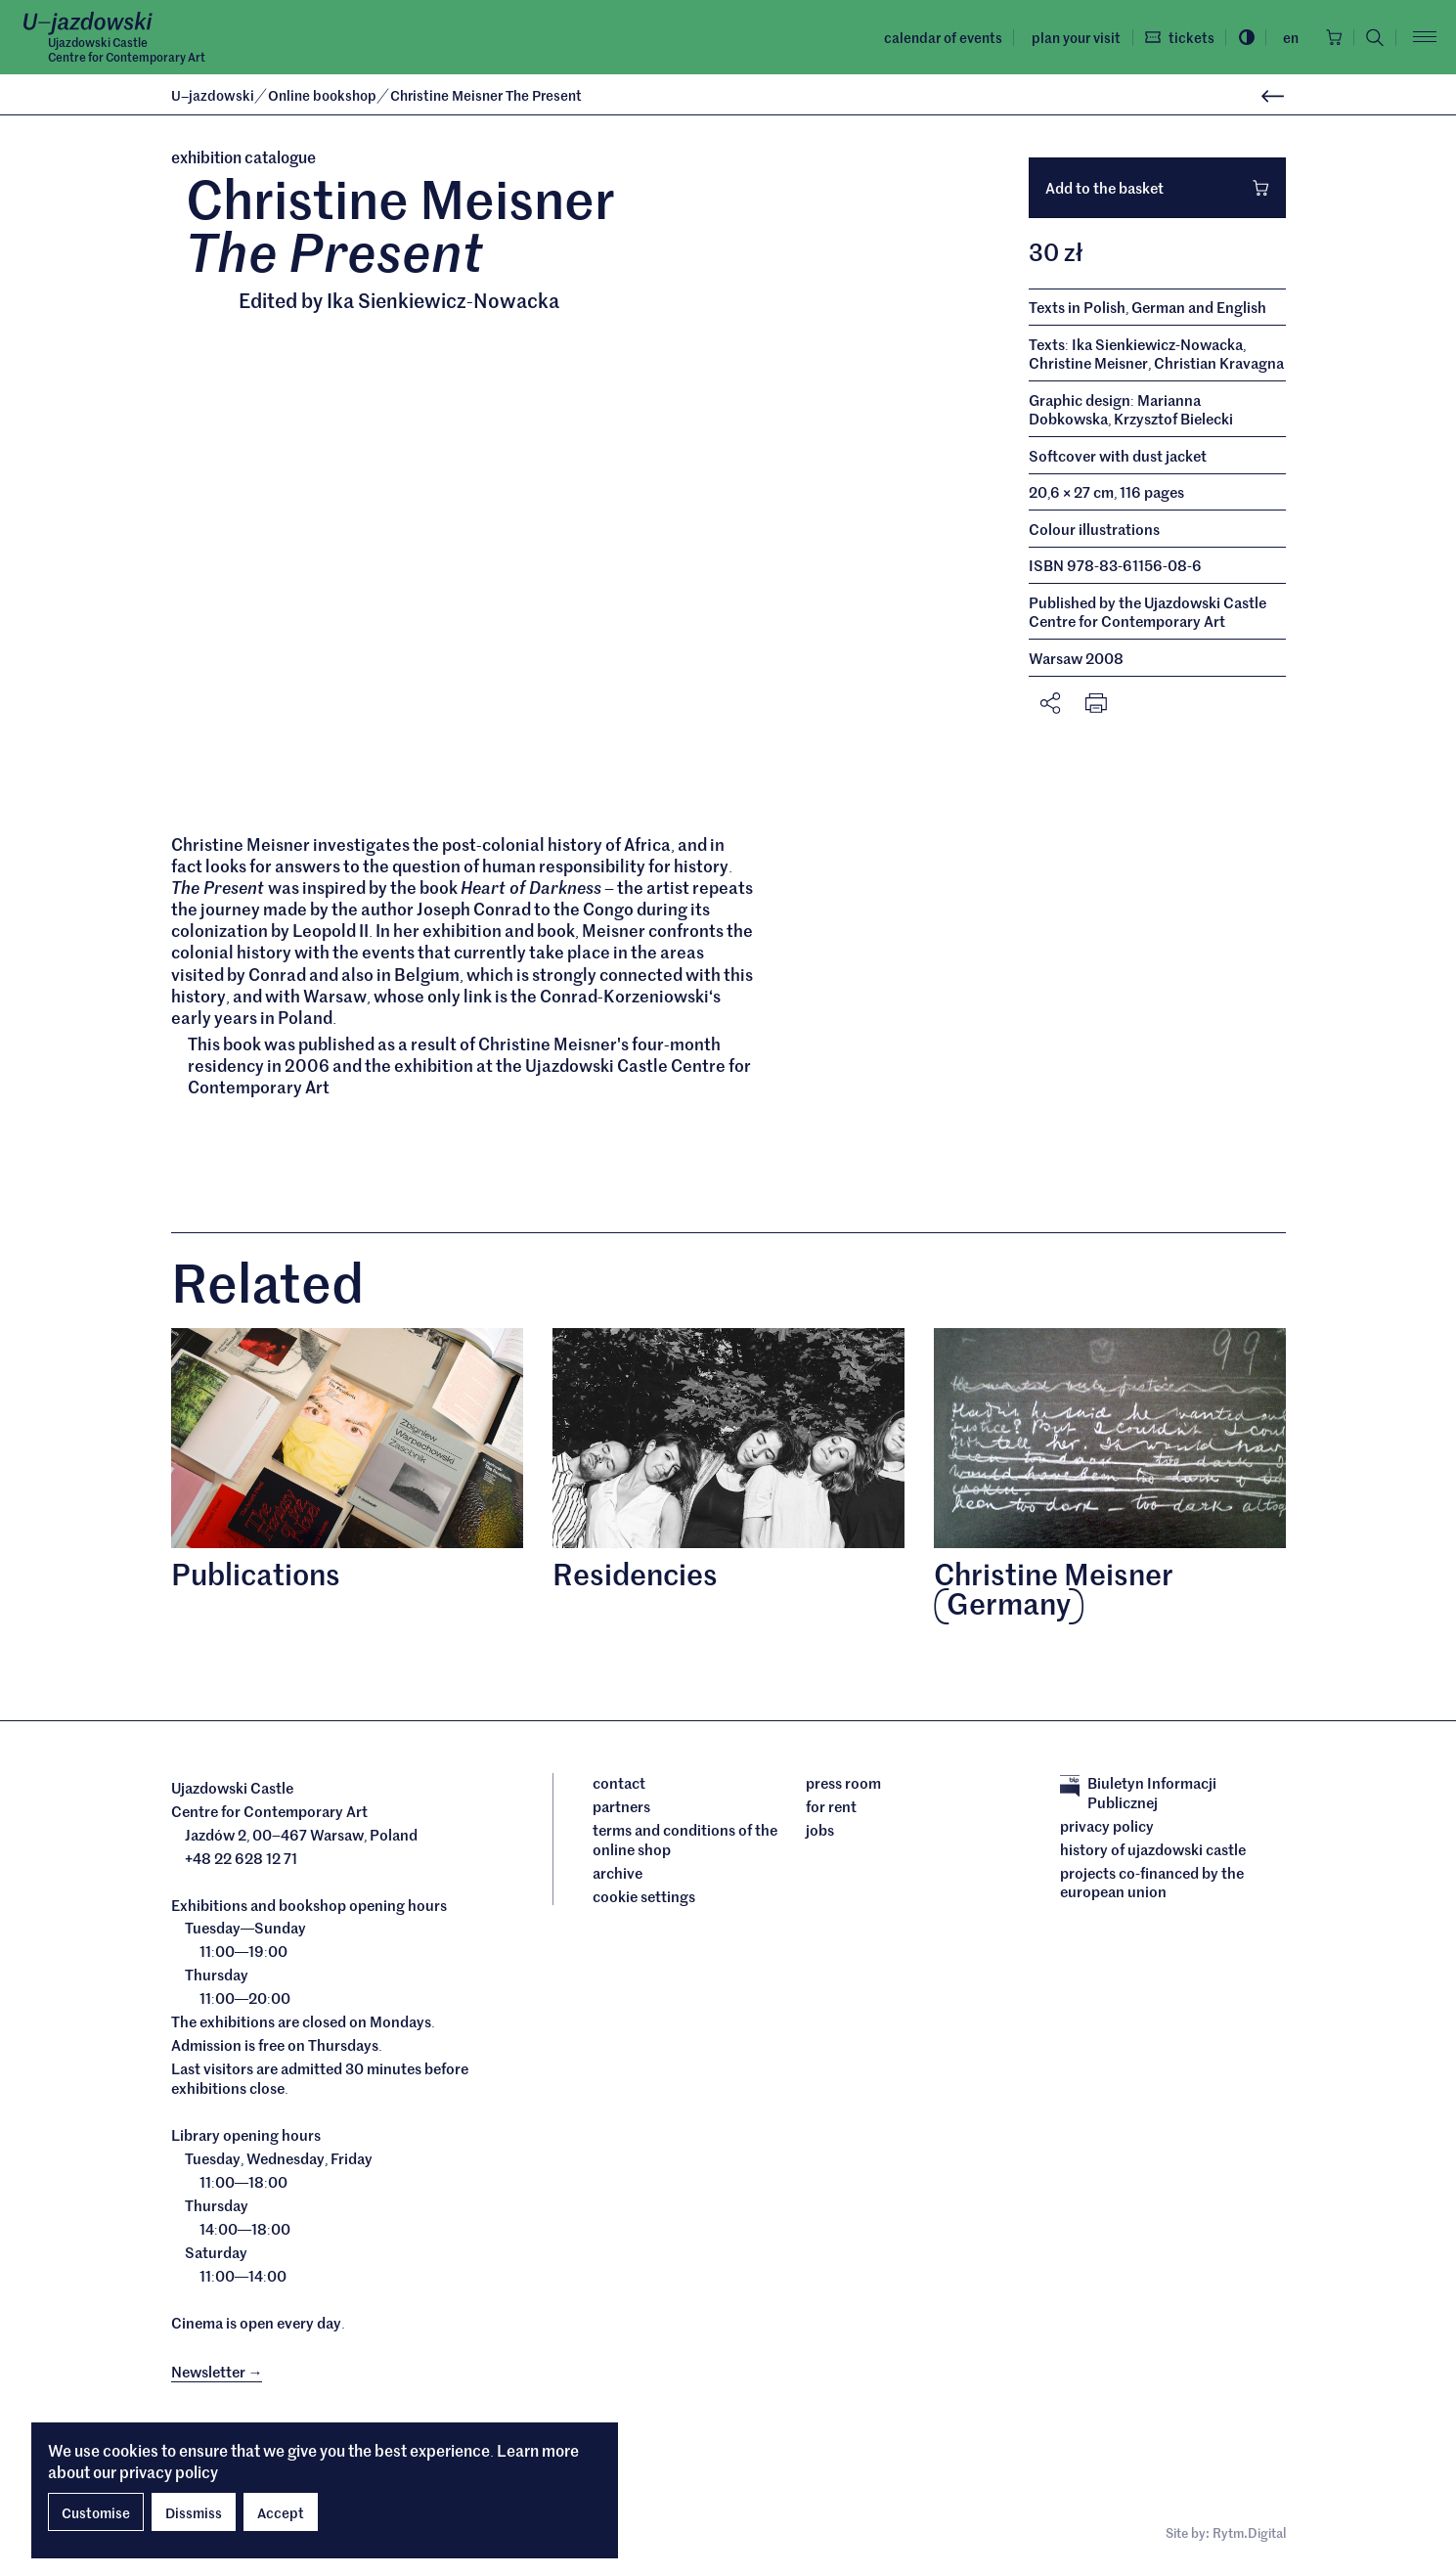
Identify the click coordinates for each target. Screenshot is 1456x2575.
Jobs (820, 1832)
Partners (621, 1808)
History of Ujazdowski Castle (1153, 1850)
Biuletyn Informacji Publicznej (1138, 1794)
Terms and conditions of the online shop (685, 1841)
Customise (96, 2512)
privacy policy (168, 2471)
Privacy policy (1107, 1827)
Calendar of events (934, 37)
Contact (619, 1785)
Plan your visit (1067, 37)
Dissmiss (193, 2512)
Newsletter (217, 2372)
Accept (280, 2512)
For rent (831, 1808)
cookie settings (644, 1897)
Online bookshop (323, 95)
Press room (843, 1785)
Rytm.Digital (1249, 2535)
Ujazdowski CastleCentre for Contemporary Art (126, 50)
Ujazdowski (212, 95)
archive (617, 1874)
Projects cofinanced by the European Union (1152, 1883)
